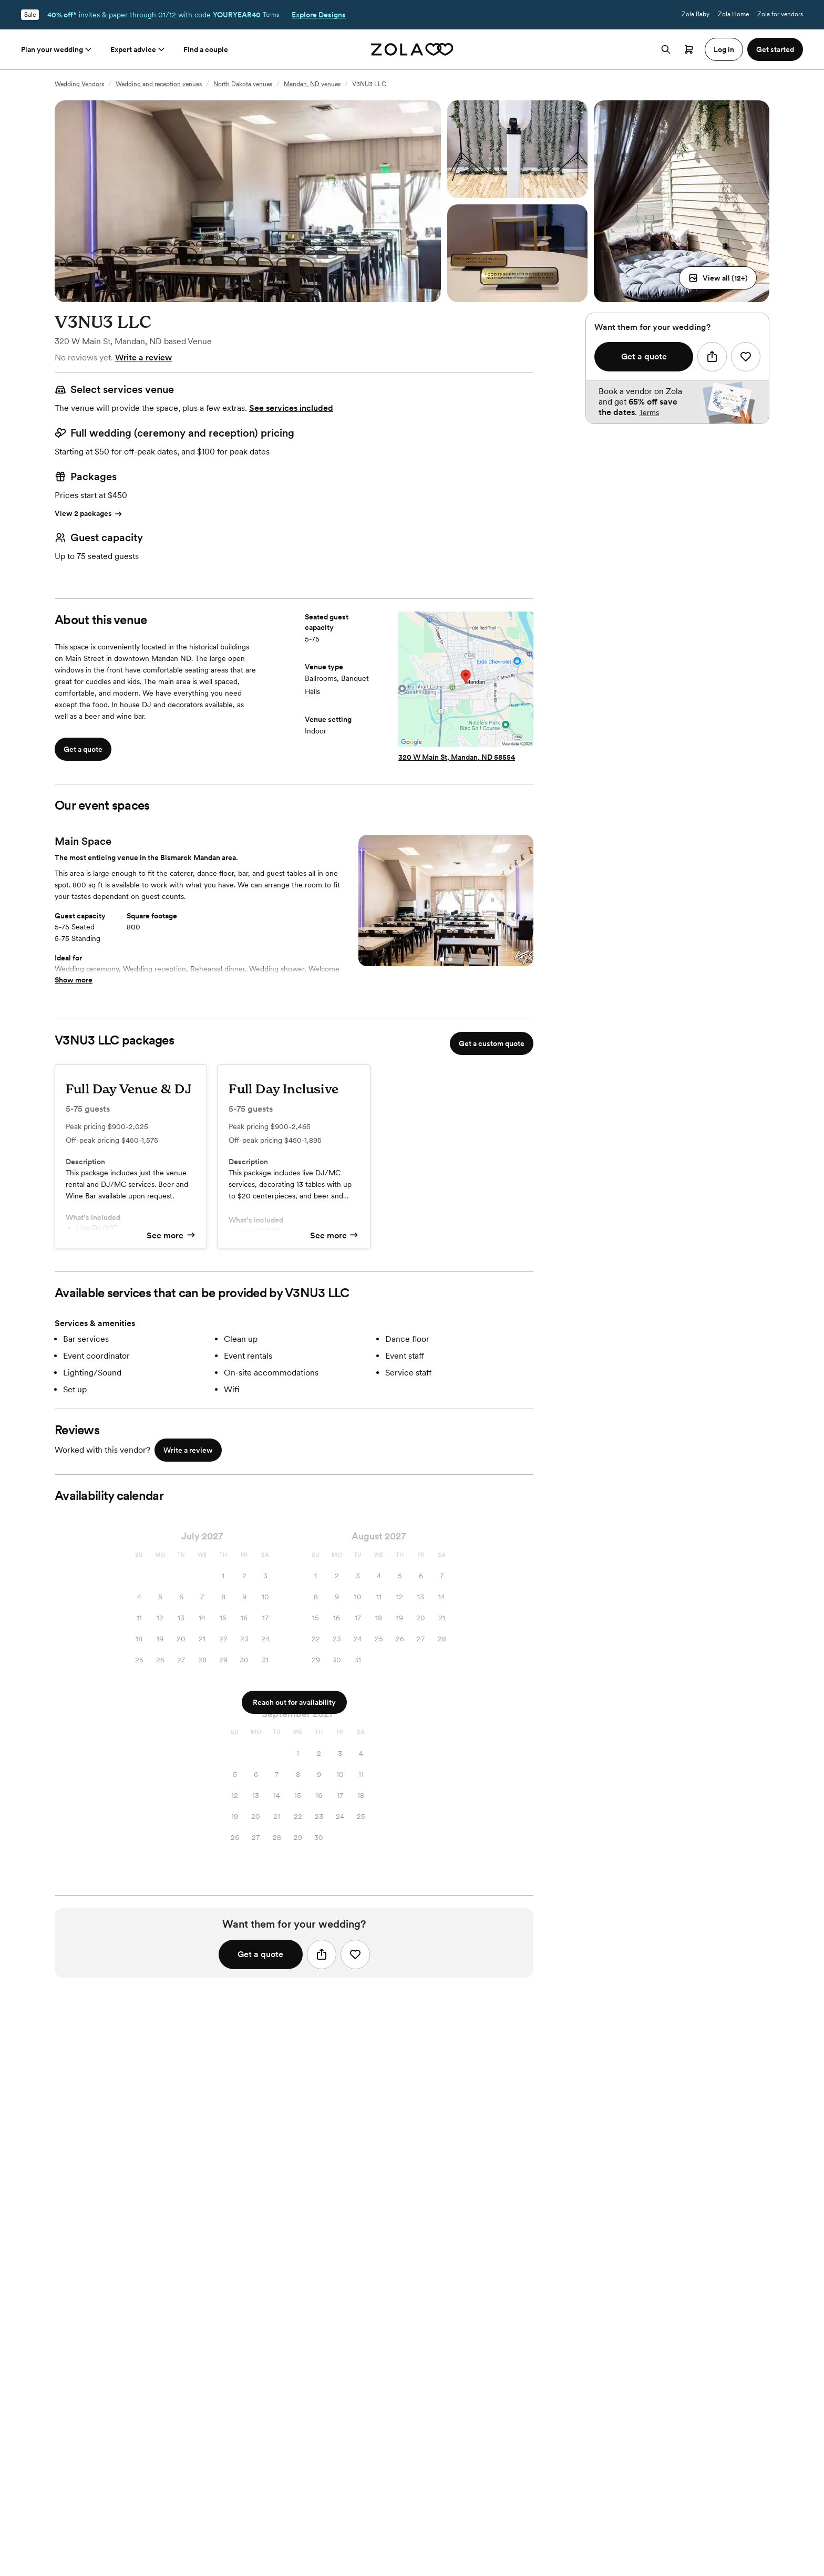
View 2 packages (89, 514)
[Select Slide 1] (442, 959)
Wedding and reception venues (159, 84)
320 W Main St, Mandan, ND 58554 (456, 757)
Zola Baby (695, 14)
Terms (271, 14)
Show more (73, 980)
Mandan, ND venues (312, 84)
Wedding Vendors (79, 84)
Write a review (143, 358)
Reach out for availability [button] (294, 1702)
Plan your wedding (57, 49)
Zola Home (733, 14)
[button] (718, 277)
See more (171, 1235)
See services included (291, 408)
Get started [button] (775, 49)
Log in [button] (724, 49)
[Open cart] (689, 49)
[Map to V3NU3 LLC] (465, 680)
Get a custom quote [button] (491, 1043)
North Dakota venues (242, 84)
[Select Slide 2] (450, 959)
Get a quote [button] (83, 749)
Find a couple (205, 49)
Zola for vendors (780, 14)
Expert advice (138, 49)
